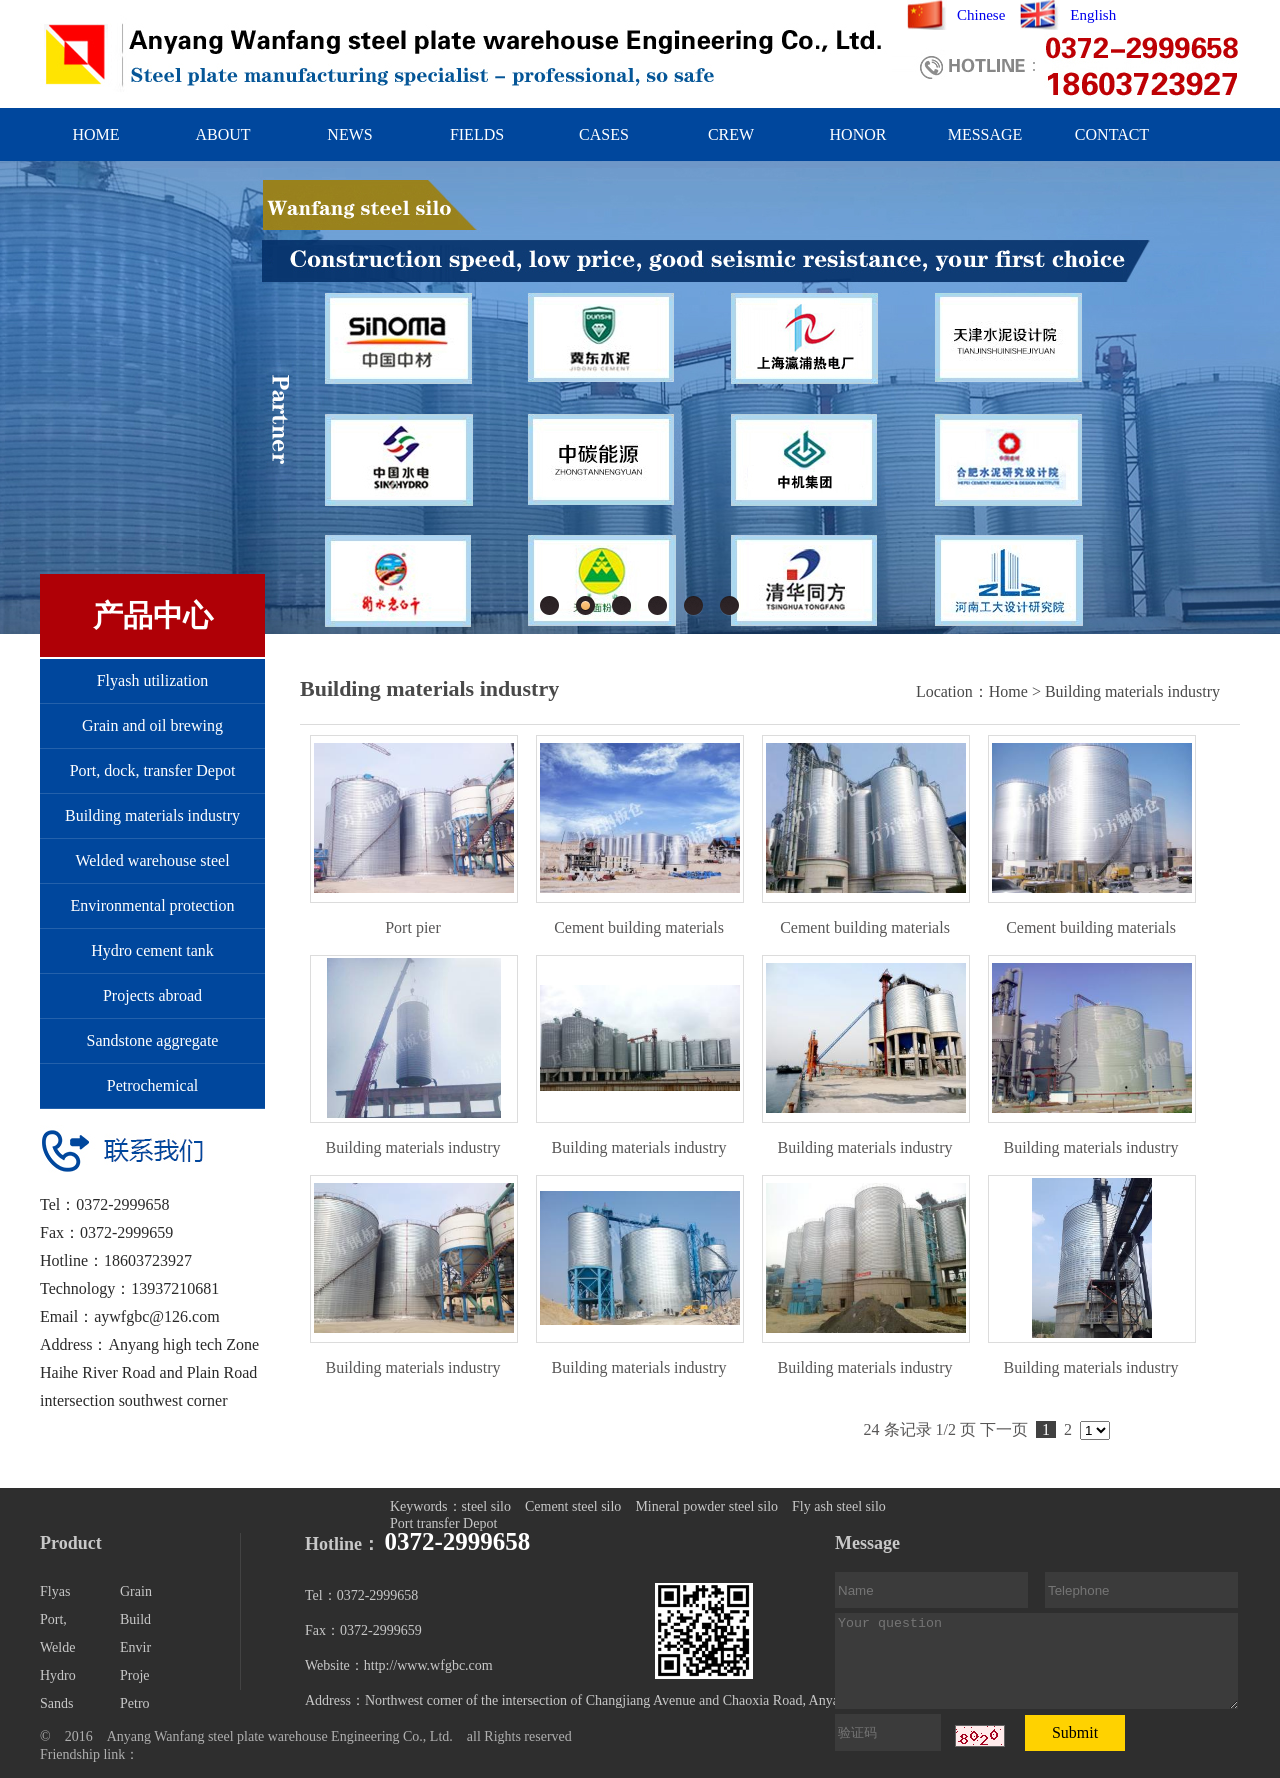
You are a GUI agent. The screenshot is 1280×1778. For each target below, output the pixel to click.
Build (135, 1619)
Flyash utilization (153, 680)
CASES (604, 134)
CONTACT (1112, 134)
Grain (136, 1591)
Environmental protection (153, 905)
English (1093, 15)
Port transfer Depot (443, 1523)
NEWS (349, 134)
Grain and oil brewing (152, 725)
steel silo (486, 1506)
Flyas (55, 1591)
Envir (135, 1647)
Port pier (413, 927)
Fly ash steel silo (839, 1506)
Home (1008, 691)
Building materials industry (152, 815)
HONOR (858, 134)
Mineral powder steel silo (706, 1506)
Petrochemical (153, 1085)
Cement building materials (639, 927)
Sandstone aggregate (153, 1040)
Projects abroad (152, 995)
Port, (53, 1619)
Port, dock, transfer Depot (153, 770)
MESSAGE (985, 134)
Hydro (58, 1675)
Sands (56, 1703)
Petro (135, 1703)
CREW (731, 134)
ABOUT (222, 134)
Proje (135, 1675)
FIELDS (477, 134)
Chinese (981, 15)
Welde (57, 1647)
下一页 (1004, 1429)
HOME (95, 134)
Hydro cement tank (152, 950)
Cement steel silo (573, 1506)
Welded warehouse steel (152, 860)
